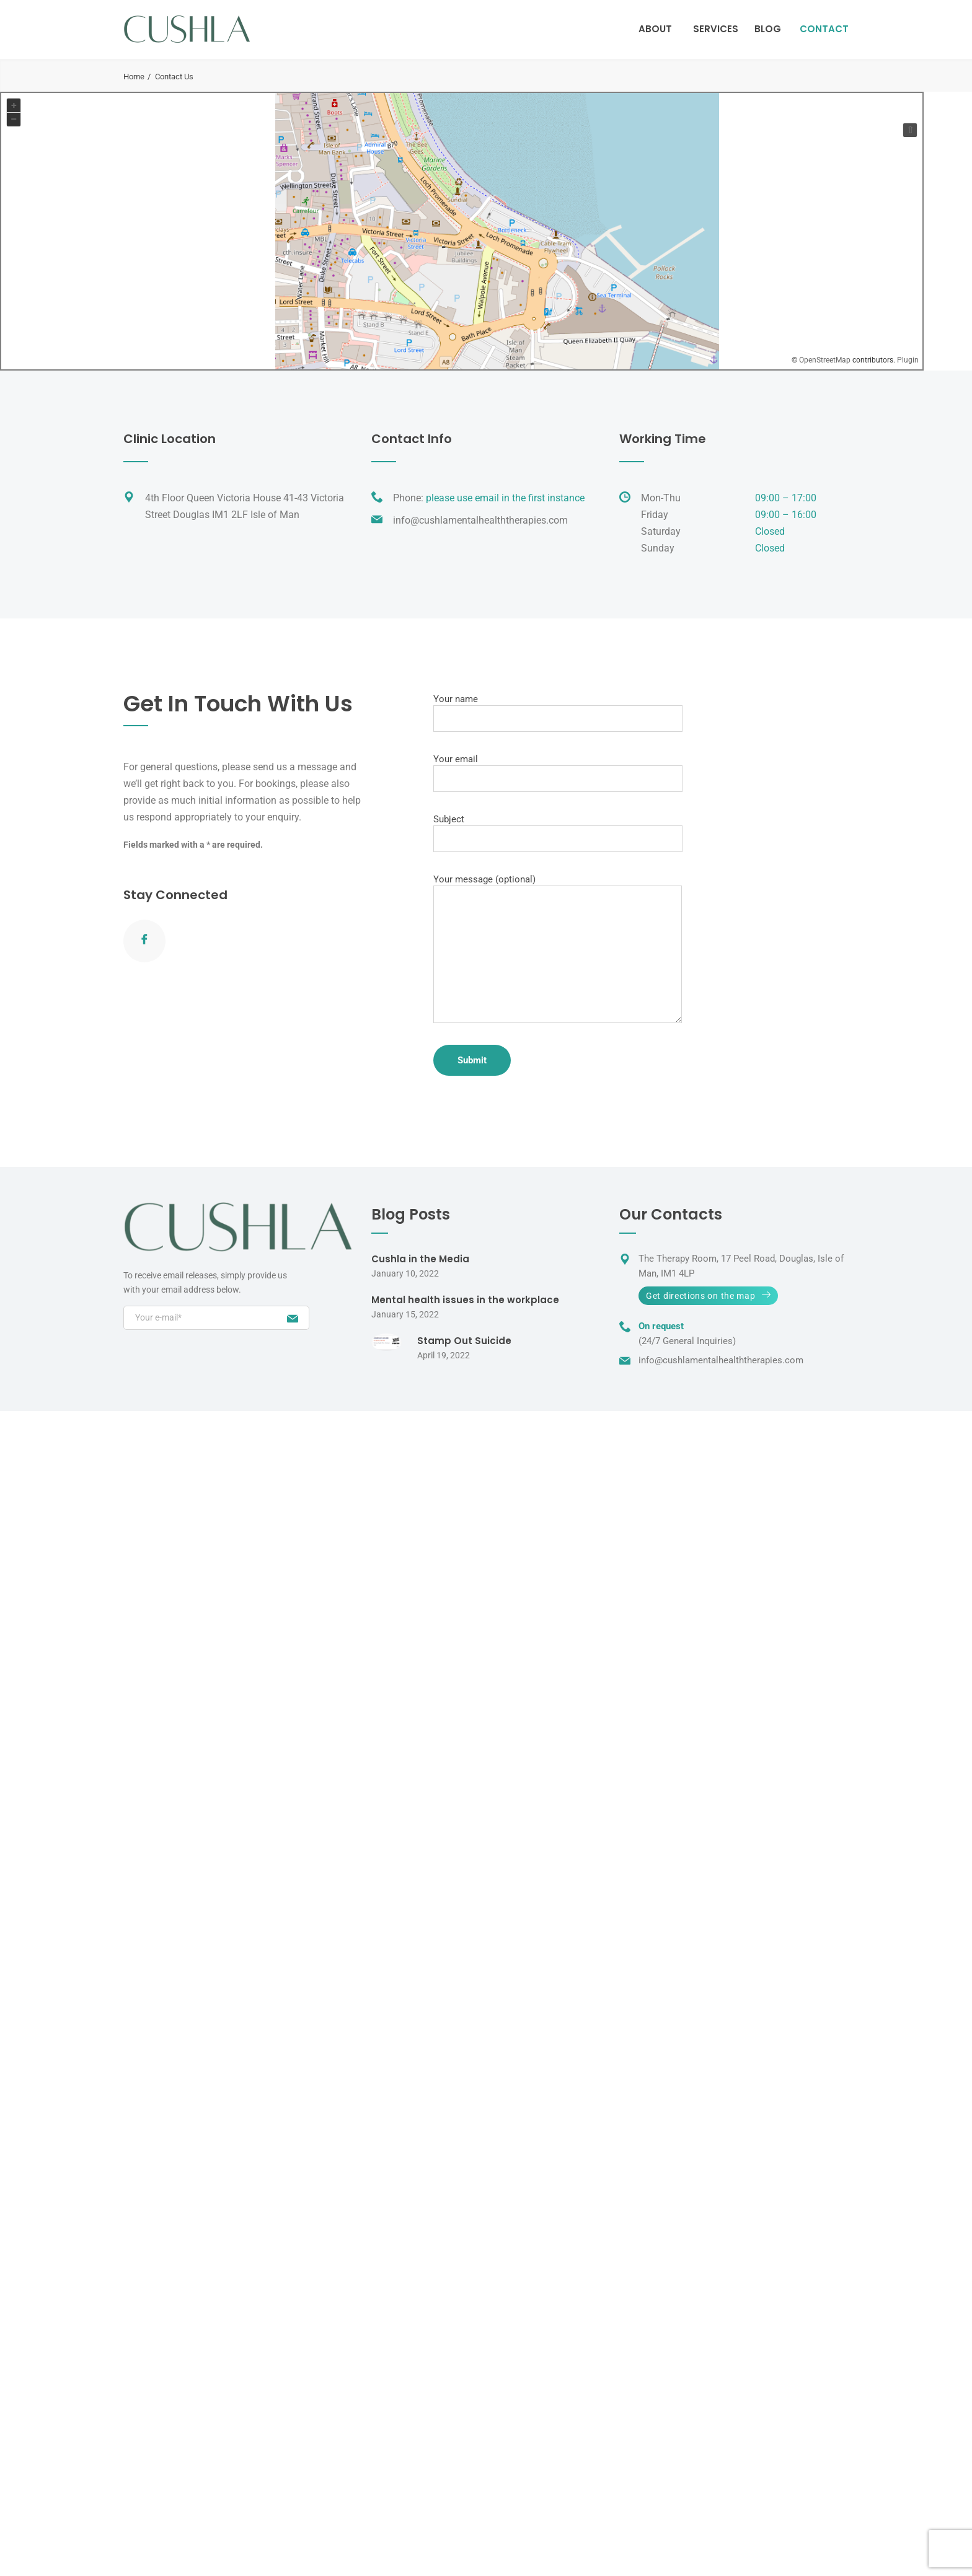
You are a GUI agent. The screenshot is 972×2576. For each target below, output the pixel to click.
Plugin (907, 360)
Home (133, 76)
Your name (558, 712)
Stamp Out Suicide (464, 1340)
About (655, 28)
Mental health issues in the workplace (465, 1299)
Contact (824, 28)
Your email (558, 773)
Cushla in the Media (420, 1258)
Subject (558, 833)
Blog (767, 28)
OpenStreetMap (825, 360)
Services (715, 28)
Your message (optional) (557, 948)
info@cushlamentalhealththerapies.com (480, 520)
